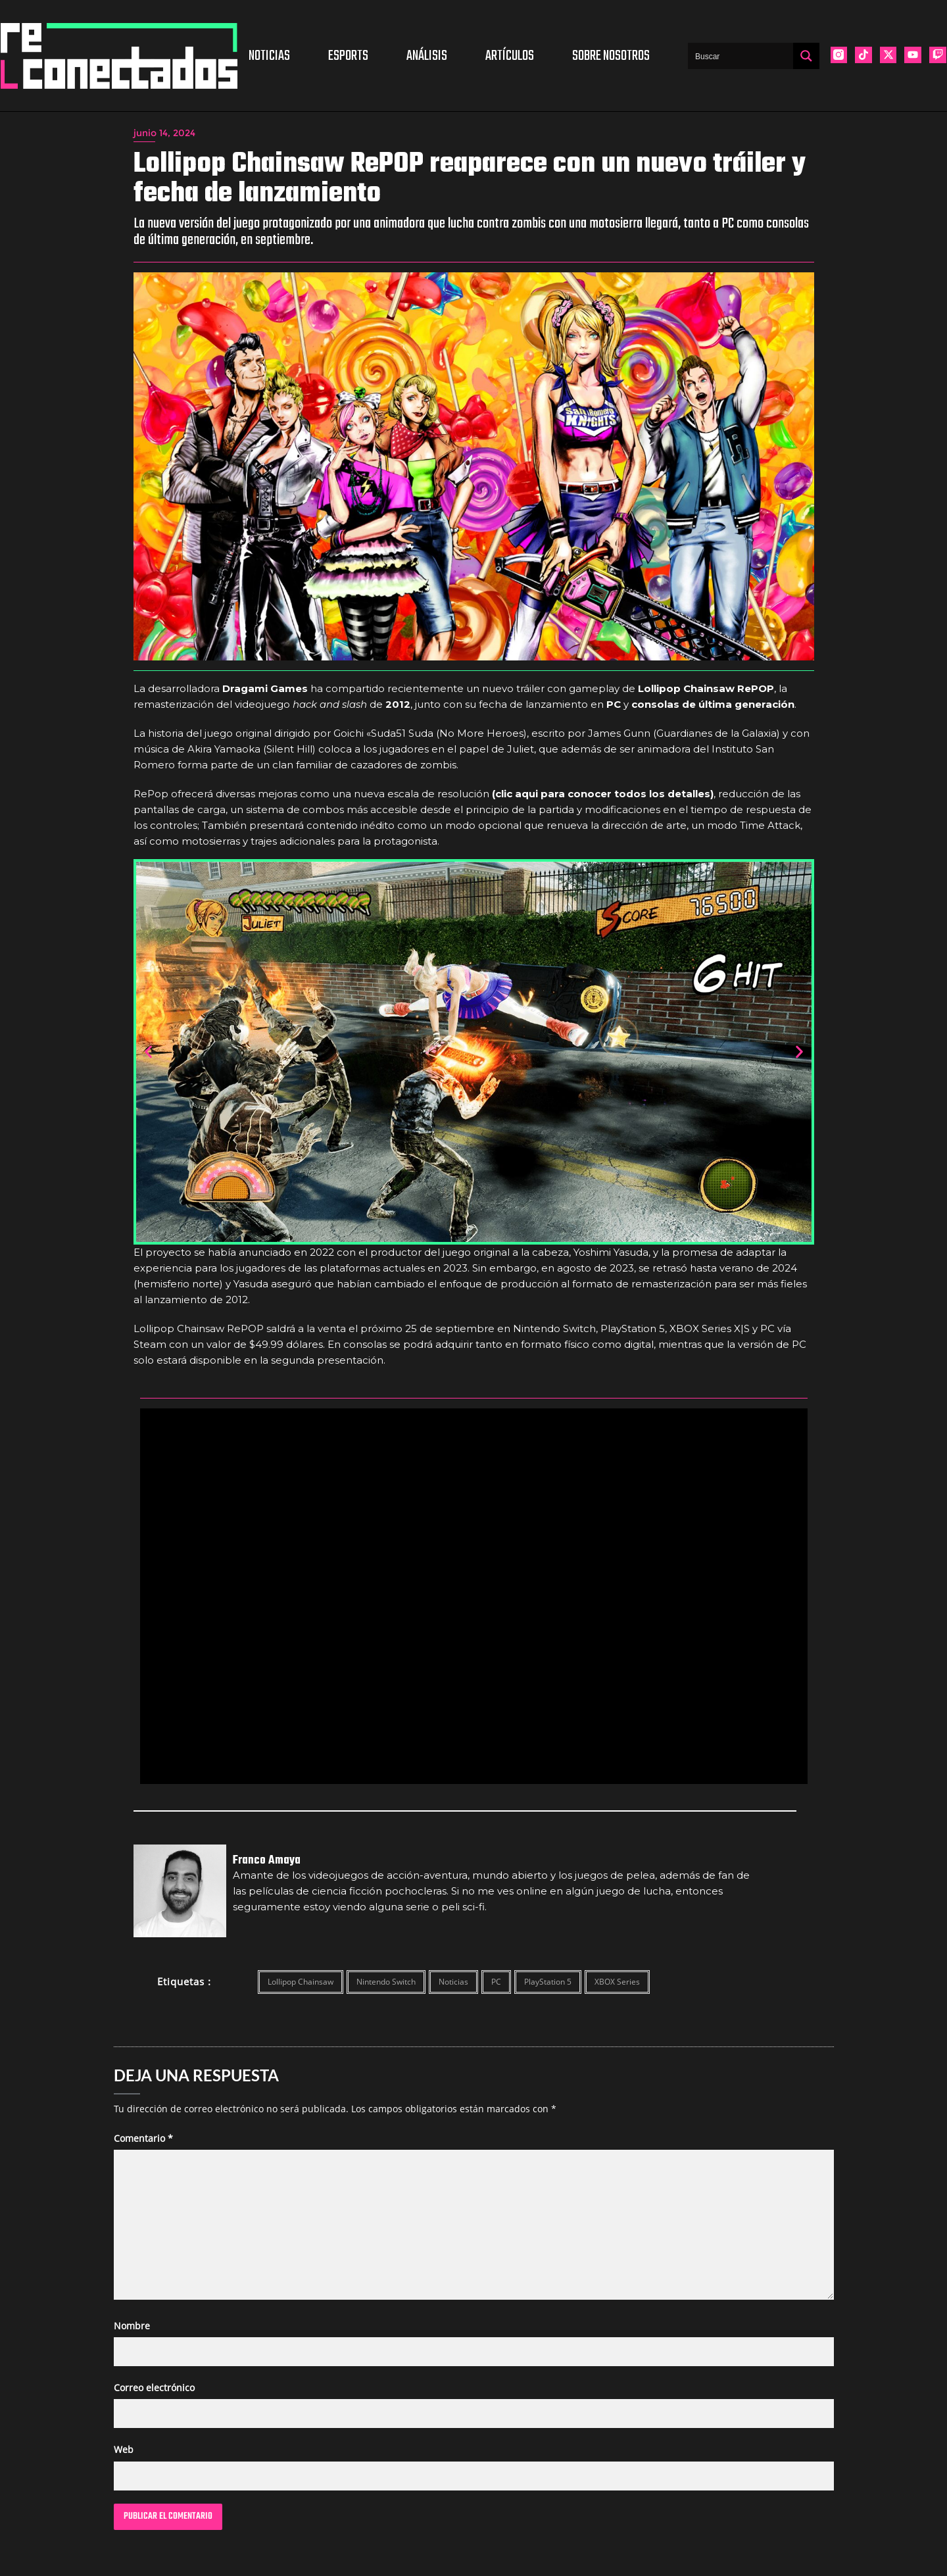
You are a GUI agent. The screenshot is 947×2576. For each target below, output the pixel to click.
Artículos (509, 56)
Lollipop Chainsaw (300, 1981)
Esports (348, 56)
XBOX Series (617, 1981)
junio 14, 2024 (164, 133)
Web (124, 2449)
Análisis (426, 56)
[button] (148, 1052)
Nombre (132, 2325)
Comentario (143, 2138)
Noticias (269, 56)
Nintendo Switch (386, 1981)
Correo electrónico (154, 2387)
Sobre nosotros (611, 56)
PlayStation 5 (547, 1981)
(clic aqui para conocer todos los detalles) (603, 793)
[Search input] (741, 56)
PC (496, 1981)
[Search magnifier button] (806, 56)
